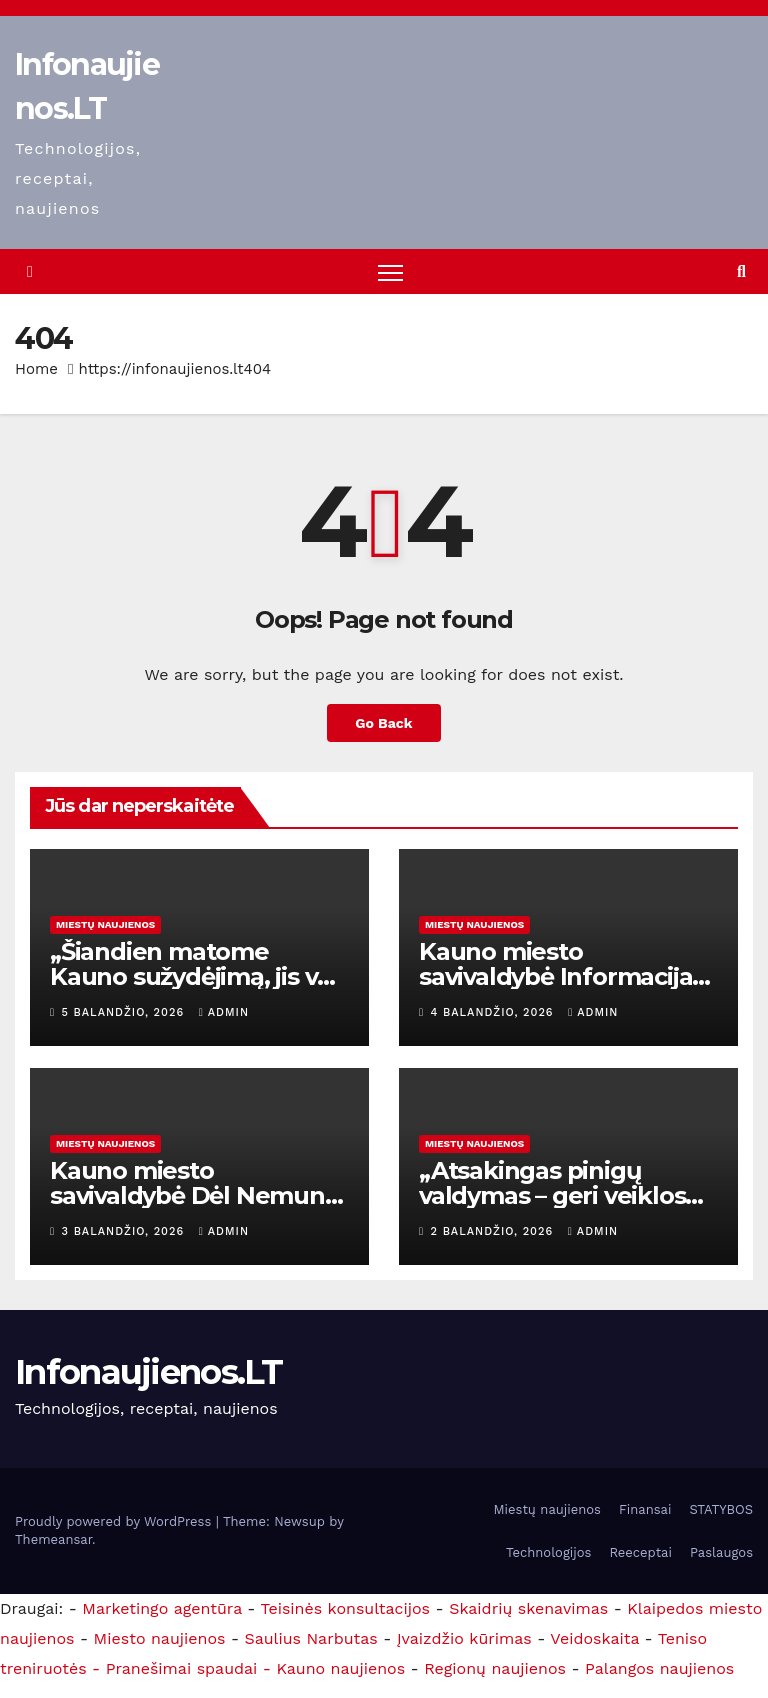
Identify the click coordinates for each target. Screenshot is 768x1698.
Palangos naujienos (659, 1668)
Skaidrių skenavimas (528, 1608)
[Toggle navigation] (391, 272)
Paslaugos (721, 1552)
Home (36, 370)
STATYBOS (721, 1509)
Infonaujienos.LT (148, 1372)
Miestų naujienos (105, 924)
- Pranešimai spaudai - (184, 1668)
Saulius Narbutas (311, 1638)
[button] (741, 271)
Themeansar (53, 1539)
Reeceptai (640, 1552)
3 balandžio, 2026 (125, 1231)
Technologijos (548, 1552)
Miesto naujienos (160, 1638)
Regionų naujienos (495, 1668)
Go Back (384, 723)
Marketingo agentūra (162, 1608)
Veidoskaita (594, 1638)
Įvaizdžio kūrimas (464, 1638)
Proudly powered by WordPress (115, 1521)
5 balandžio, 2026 (125, 1012)
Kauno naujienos (340, 1668)
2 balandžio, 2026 (494, 1231)
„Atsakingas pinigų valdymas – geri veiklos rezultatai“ (552, 1195)
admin (224, 1012)
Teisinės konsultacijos (346, 1608)
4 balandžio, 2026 (495, 1012)
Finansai (645, 1509)
